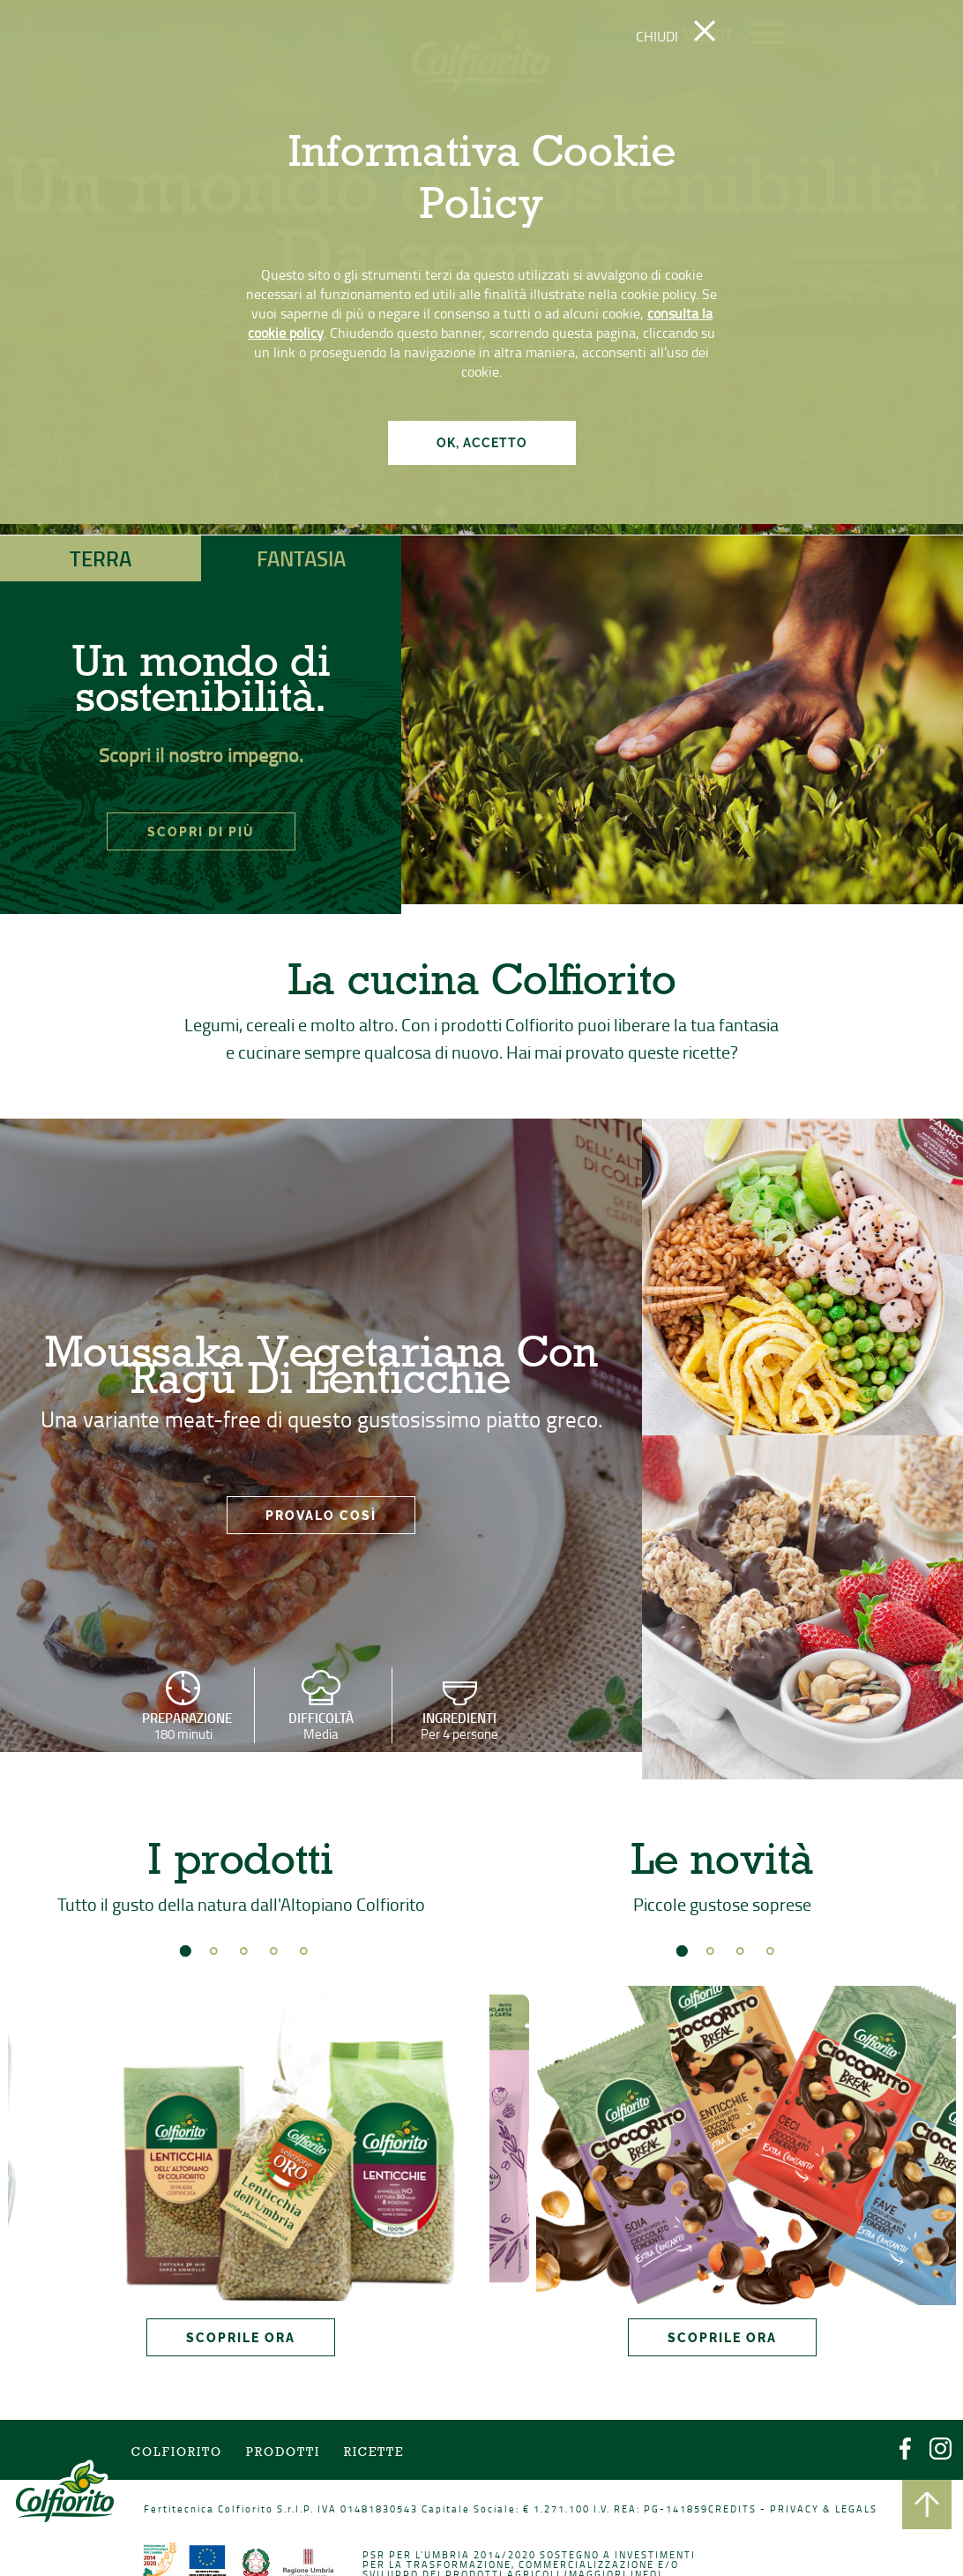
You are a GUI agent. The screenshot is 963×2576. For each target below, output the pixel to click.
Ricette (380, 2455)
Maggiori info (605, 2569)
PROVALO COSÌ (321, 1521)
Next (438, 2141)
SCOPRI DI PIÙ (200, 832)
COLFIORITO (195, 2455)
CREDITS (717, 2508)
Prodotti (295, 2455)
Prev (43, 2141)
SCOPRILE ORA (241, 2321)
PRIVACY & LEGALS (801, 2508)
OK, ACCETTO (482, 443)
